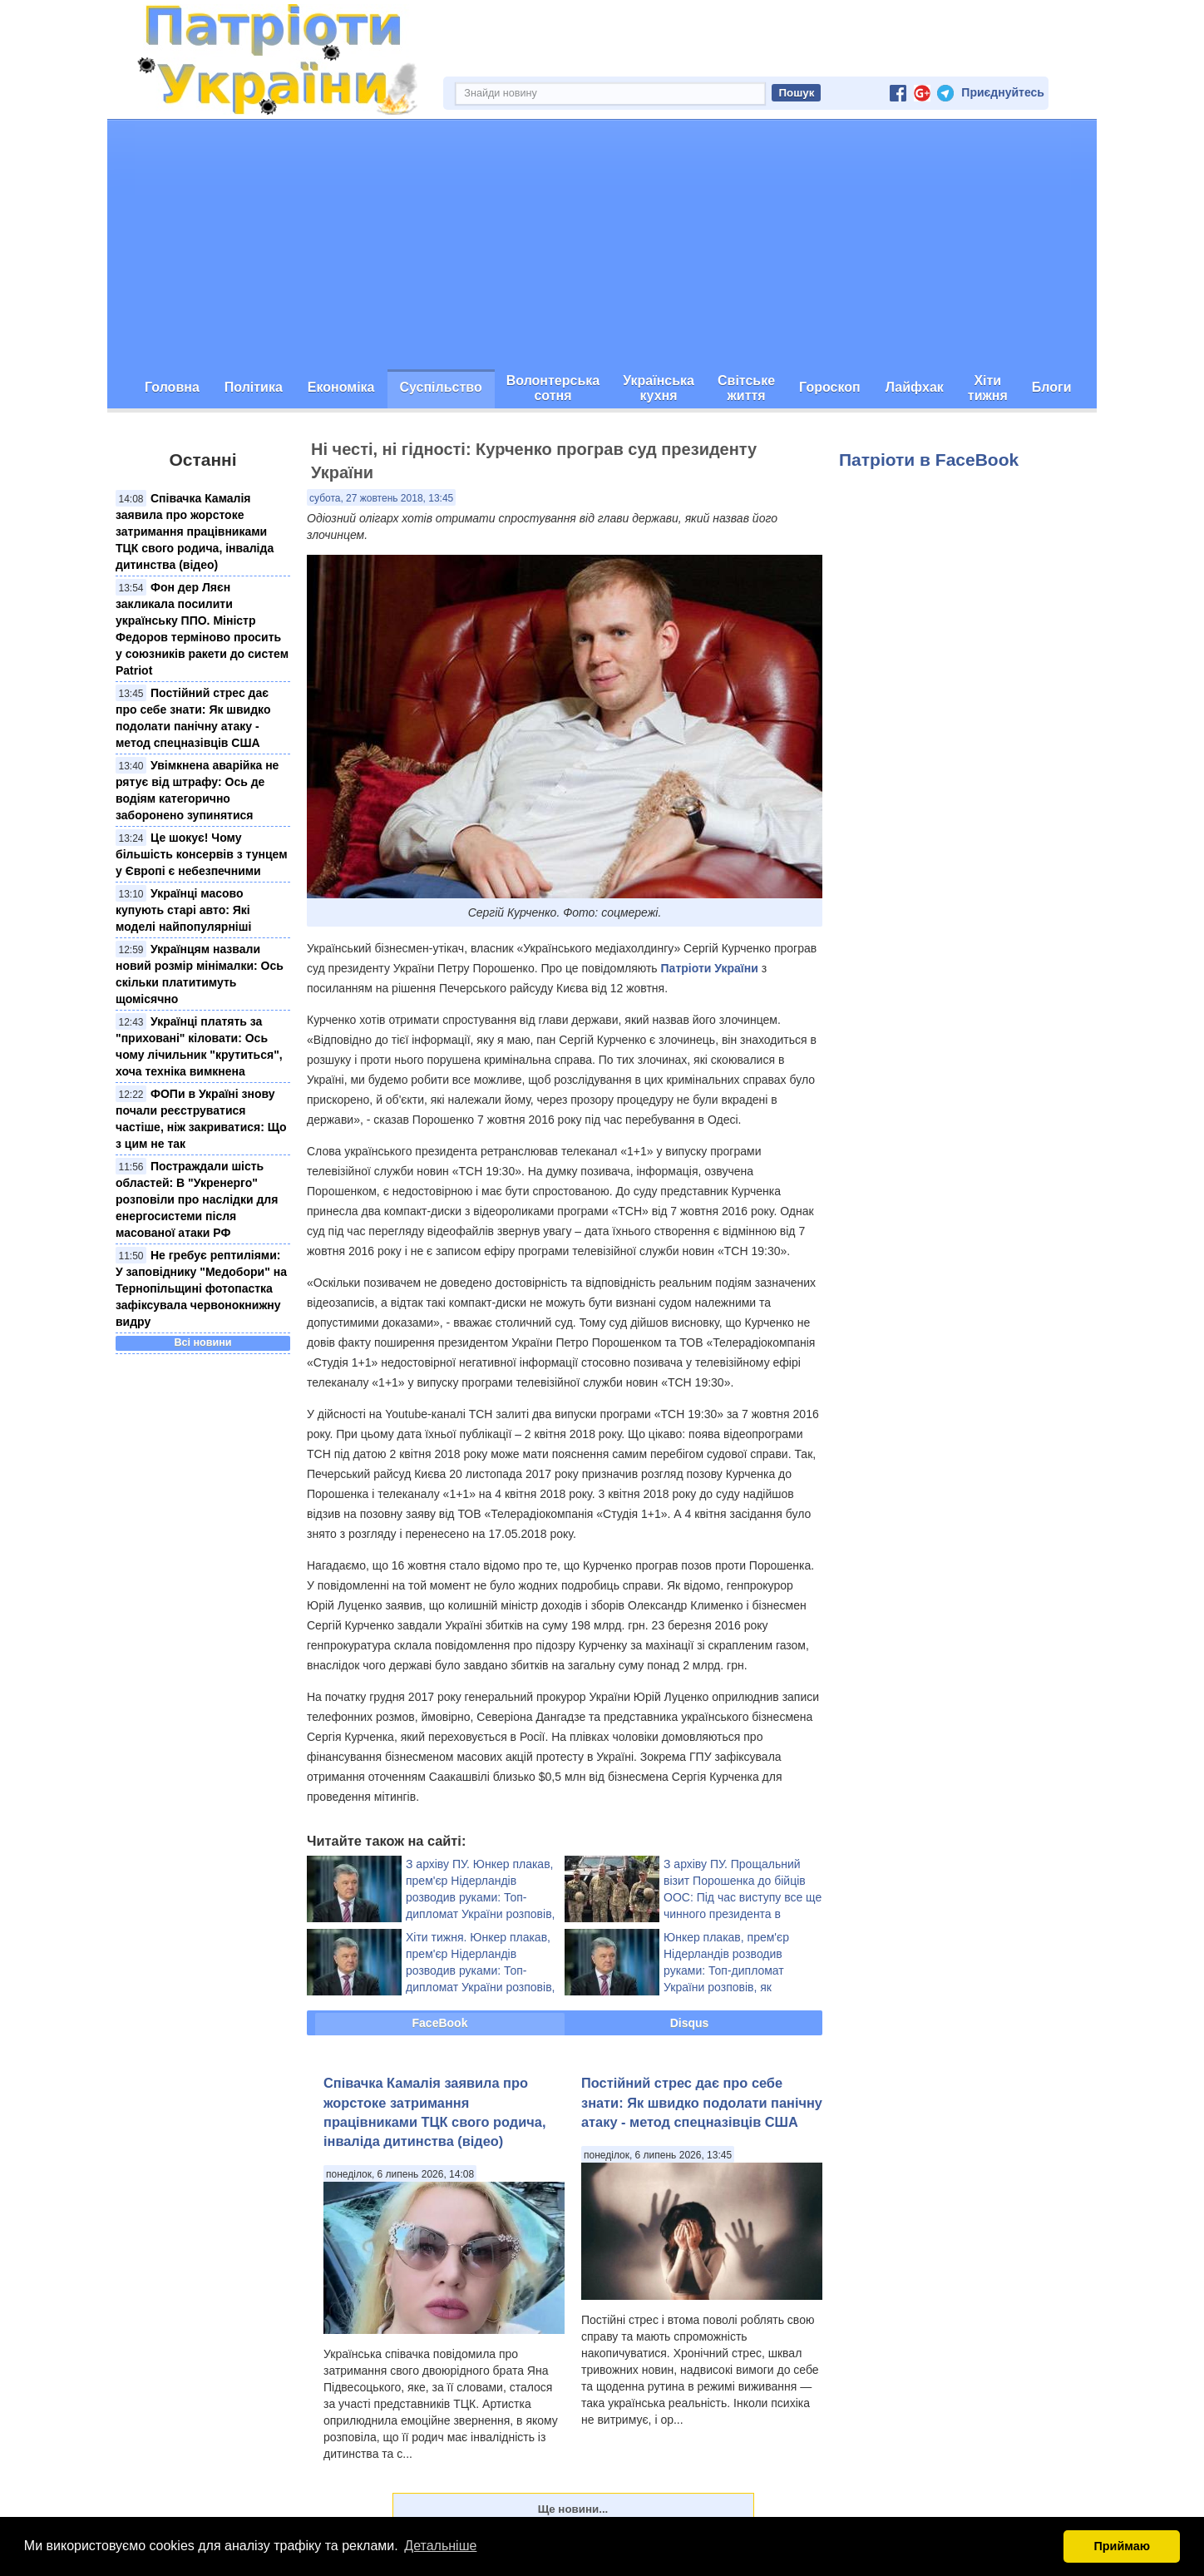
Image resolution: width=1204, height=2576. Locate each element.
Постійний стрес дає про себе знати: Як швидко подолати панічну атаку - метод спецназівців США (701, 2102)
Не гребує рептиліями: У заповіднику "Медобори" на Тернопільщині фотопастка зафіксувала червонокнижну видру (201, 1288)
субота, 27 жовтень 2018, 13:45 (381, 498)
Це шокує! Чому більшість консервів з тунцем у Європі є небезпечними (202, 854)
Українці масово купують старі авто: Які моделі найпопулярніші (183, 910)
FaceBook (440, 2023)
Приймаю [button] (1121, 2546)
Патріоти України (709, 968)
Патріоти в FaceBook (929, 459)
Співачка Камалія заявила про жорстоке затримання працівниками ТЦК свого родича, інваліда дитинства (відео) (195, 531)
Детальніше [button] (440, 2546)
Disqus (689, 2023)
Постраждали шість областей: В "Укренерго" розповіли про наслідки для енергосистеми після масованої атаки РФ (197, 1199)
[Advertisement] (602, 244)
